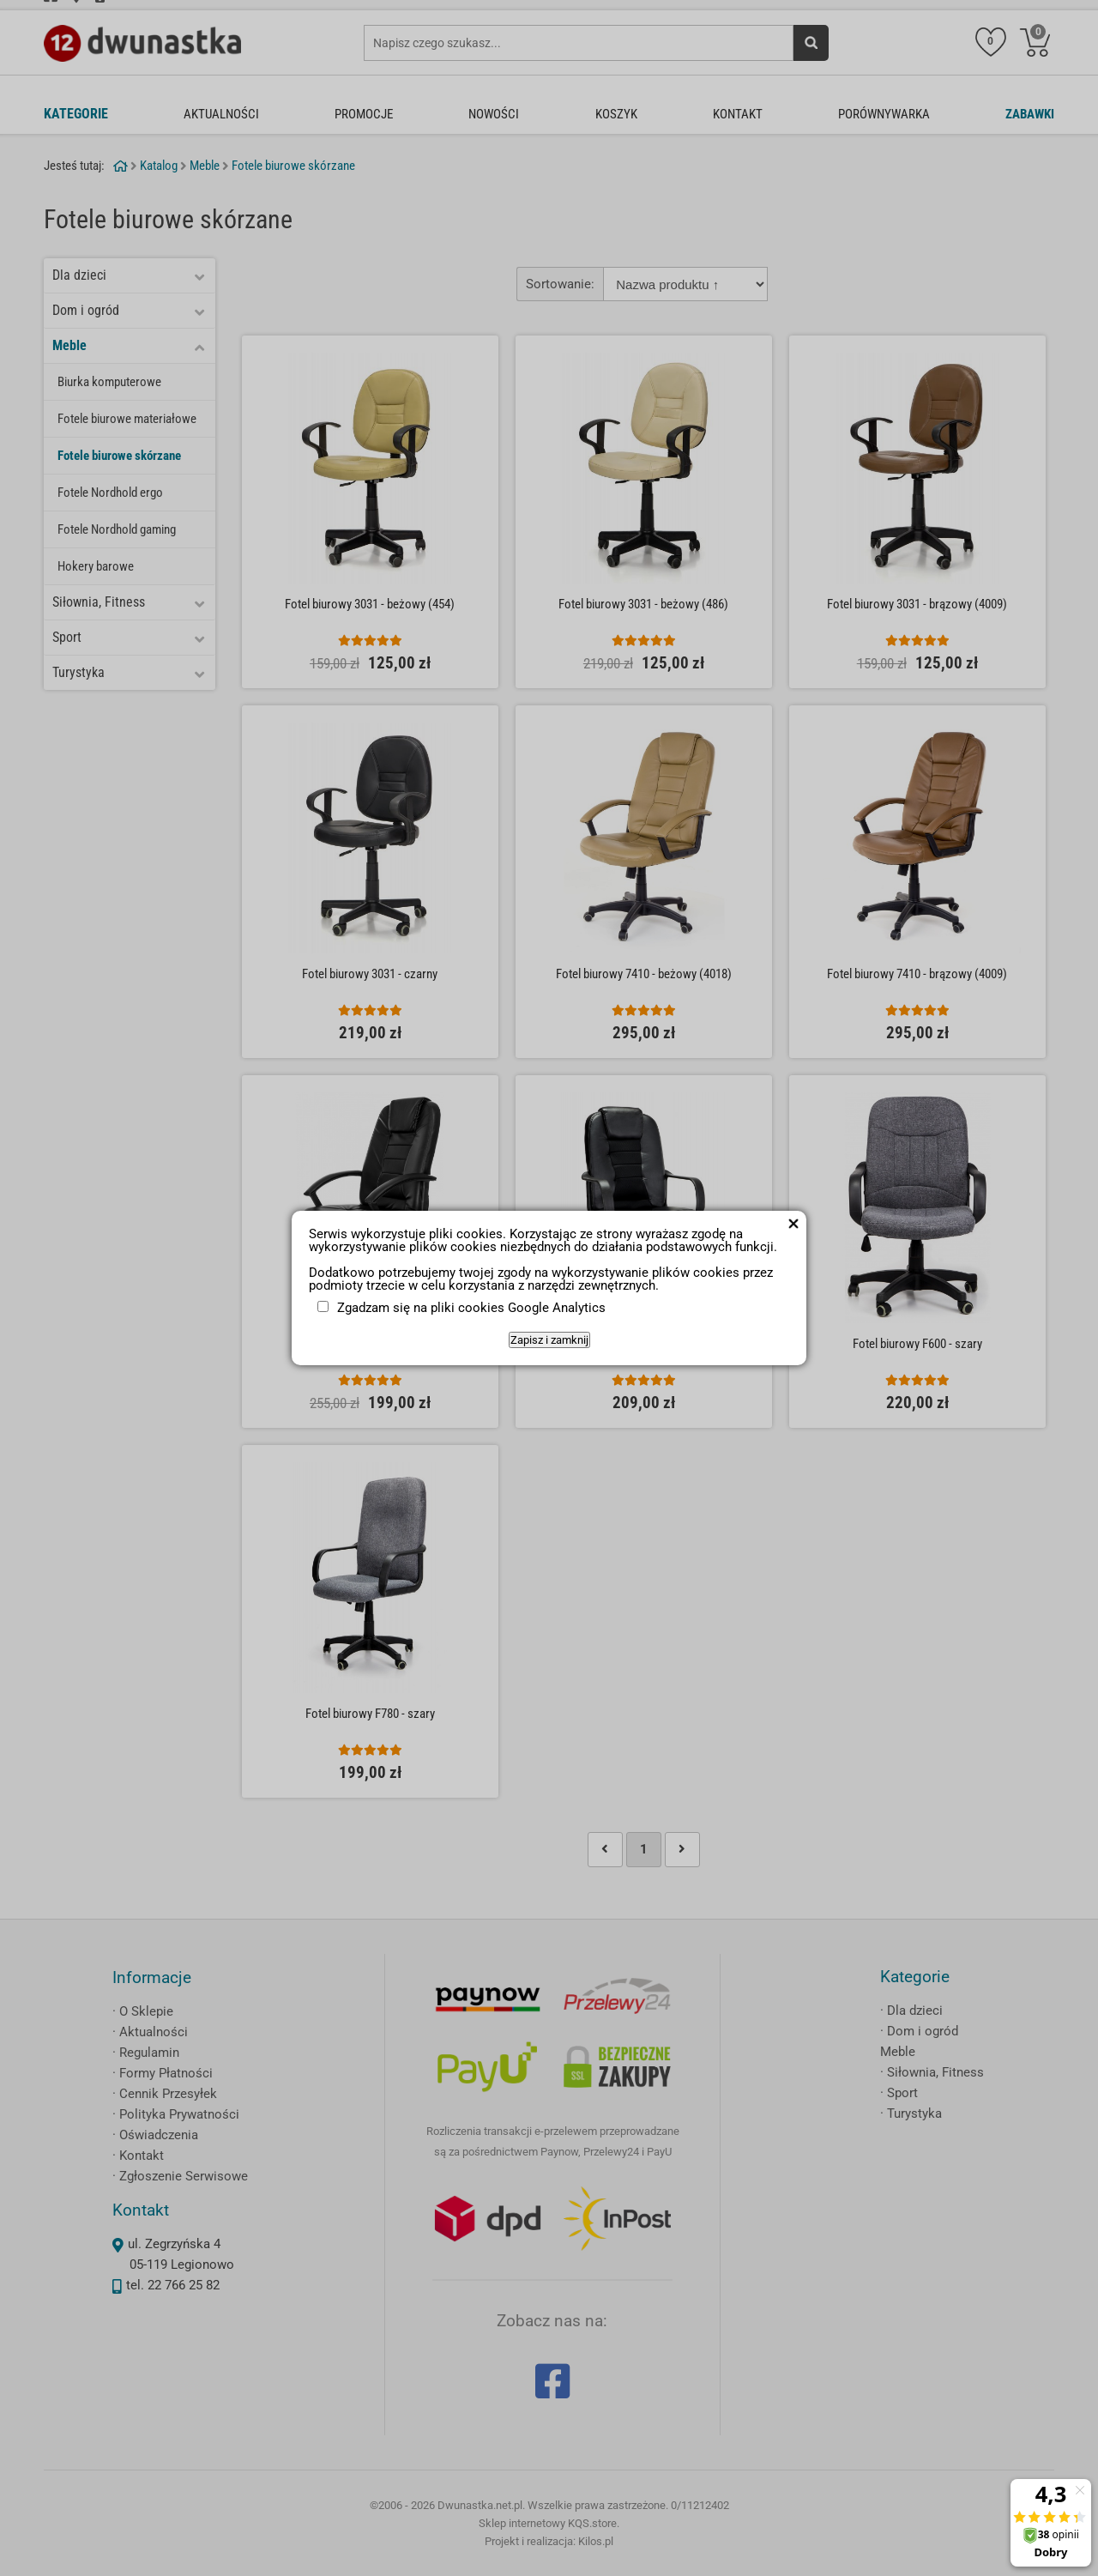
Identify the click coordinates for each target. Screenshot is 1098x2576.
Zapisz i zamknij (549, 1339)
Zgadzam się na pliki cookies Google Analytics (471, 1307)
